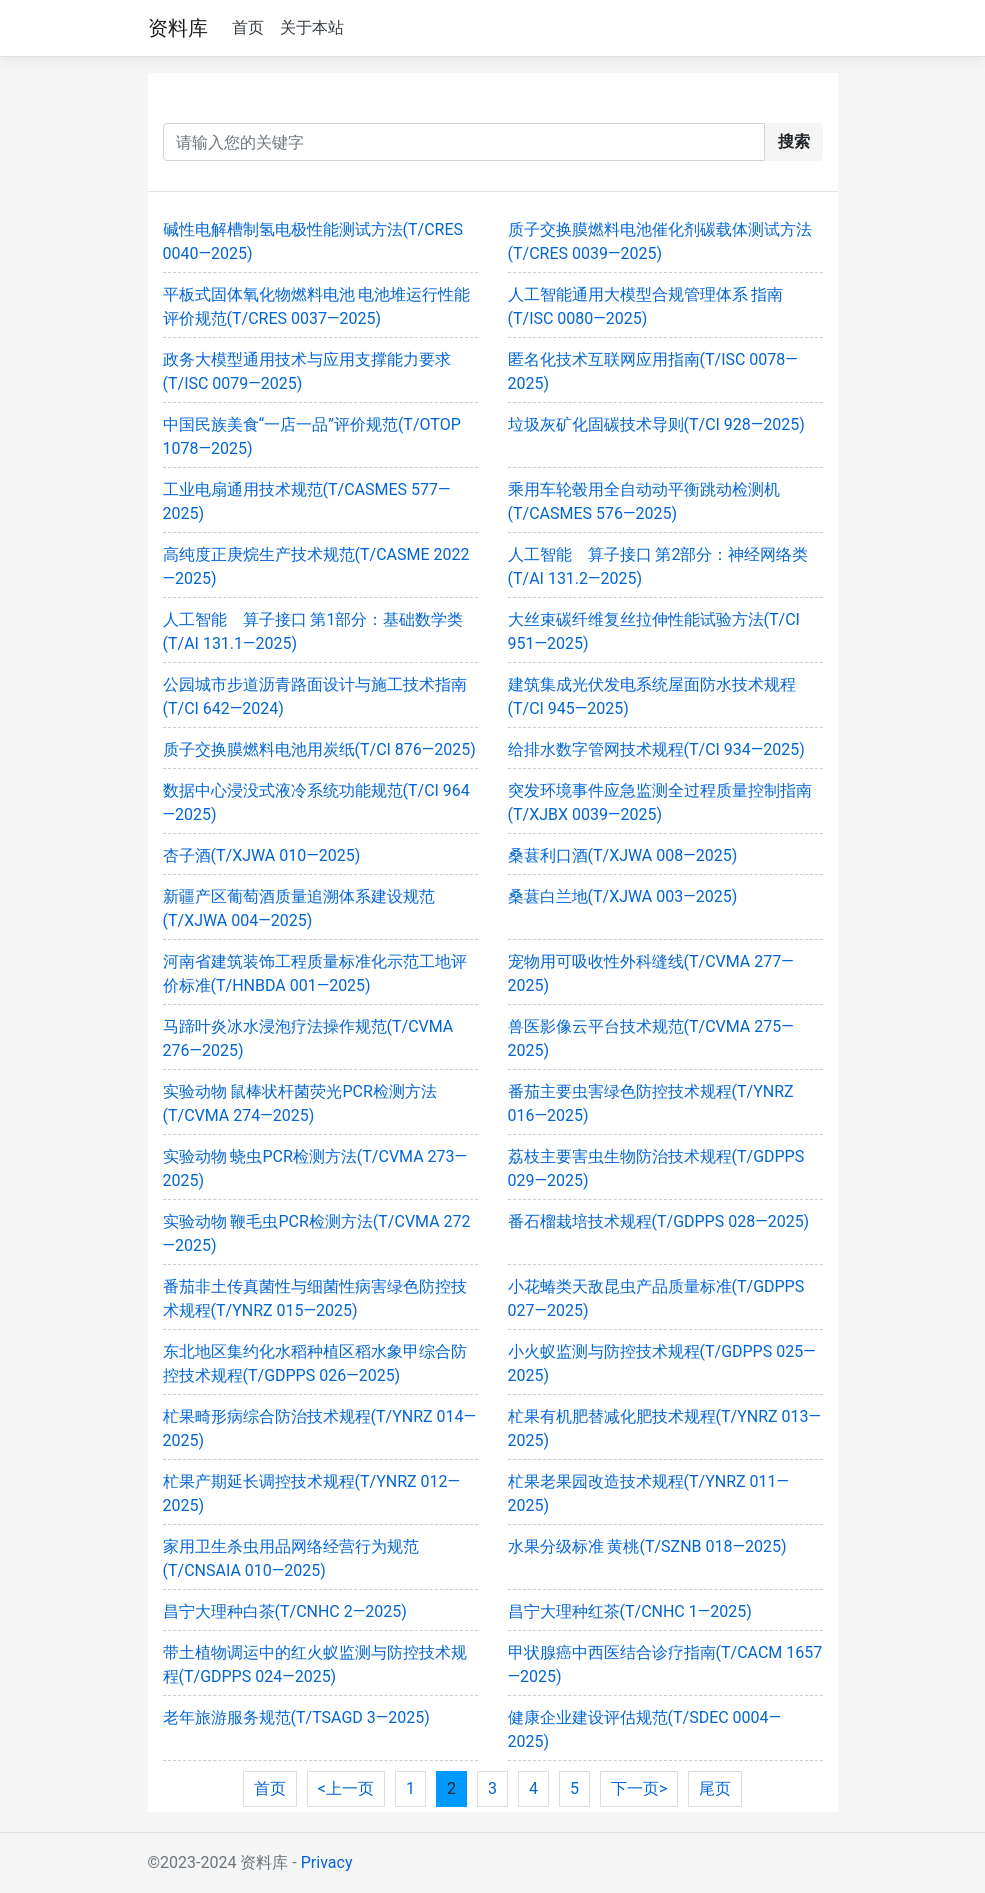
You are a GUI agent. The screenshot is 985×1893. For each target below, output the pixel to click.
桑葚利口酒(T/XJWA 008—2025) (623, 855)
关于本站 (312, 27)
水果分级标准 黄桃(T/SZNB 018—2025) (647, 1546)
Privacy (327, 1862)
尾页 (715, 1788)
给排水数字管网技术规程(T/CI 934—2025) (656, 749)
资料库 (178, 28)
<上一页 (346, 1788)
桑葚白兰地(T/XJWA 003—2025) (623, 896)
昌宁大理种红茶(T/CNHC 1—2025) (630, 1611)
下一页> (639, 1788)
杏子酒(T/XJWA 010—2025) (262, 855)
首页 (248, 27)
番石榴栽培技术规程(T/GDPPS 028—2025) (659, 1221)
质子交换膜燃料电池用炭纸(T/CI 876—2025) (319, 749)
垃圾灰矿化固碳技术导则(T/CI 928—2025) (656, 424)
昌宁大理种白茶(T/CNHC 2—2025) (285, 1611)
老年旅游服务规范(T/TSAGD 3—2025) (296, 1717)
